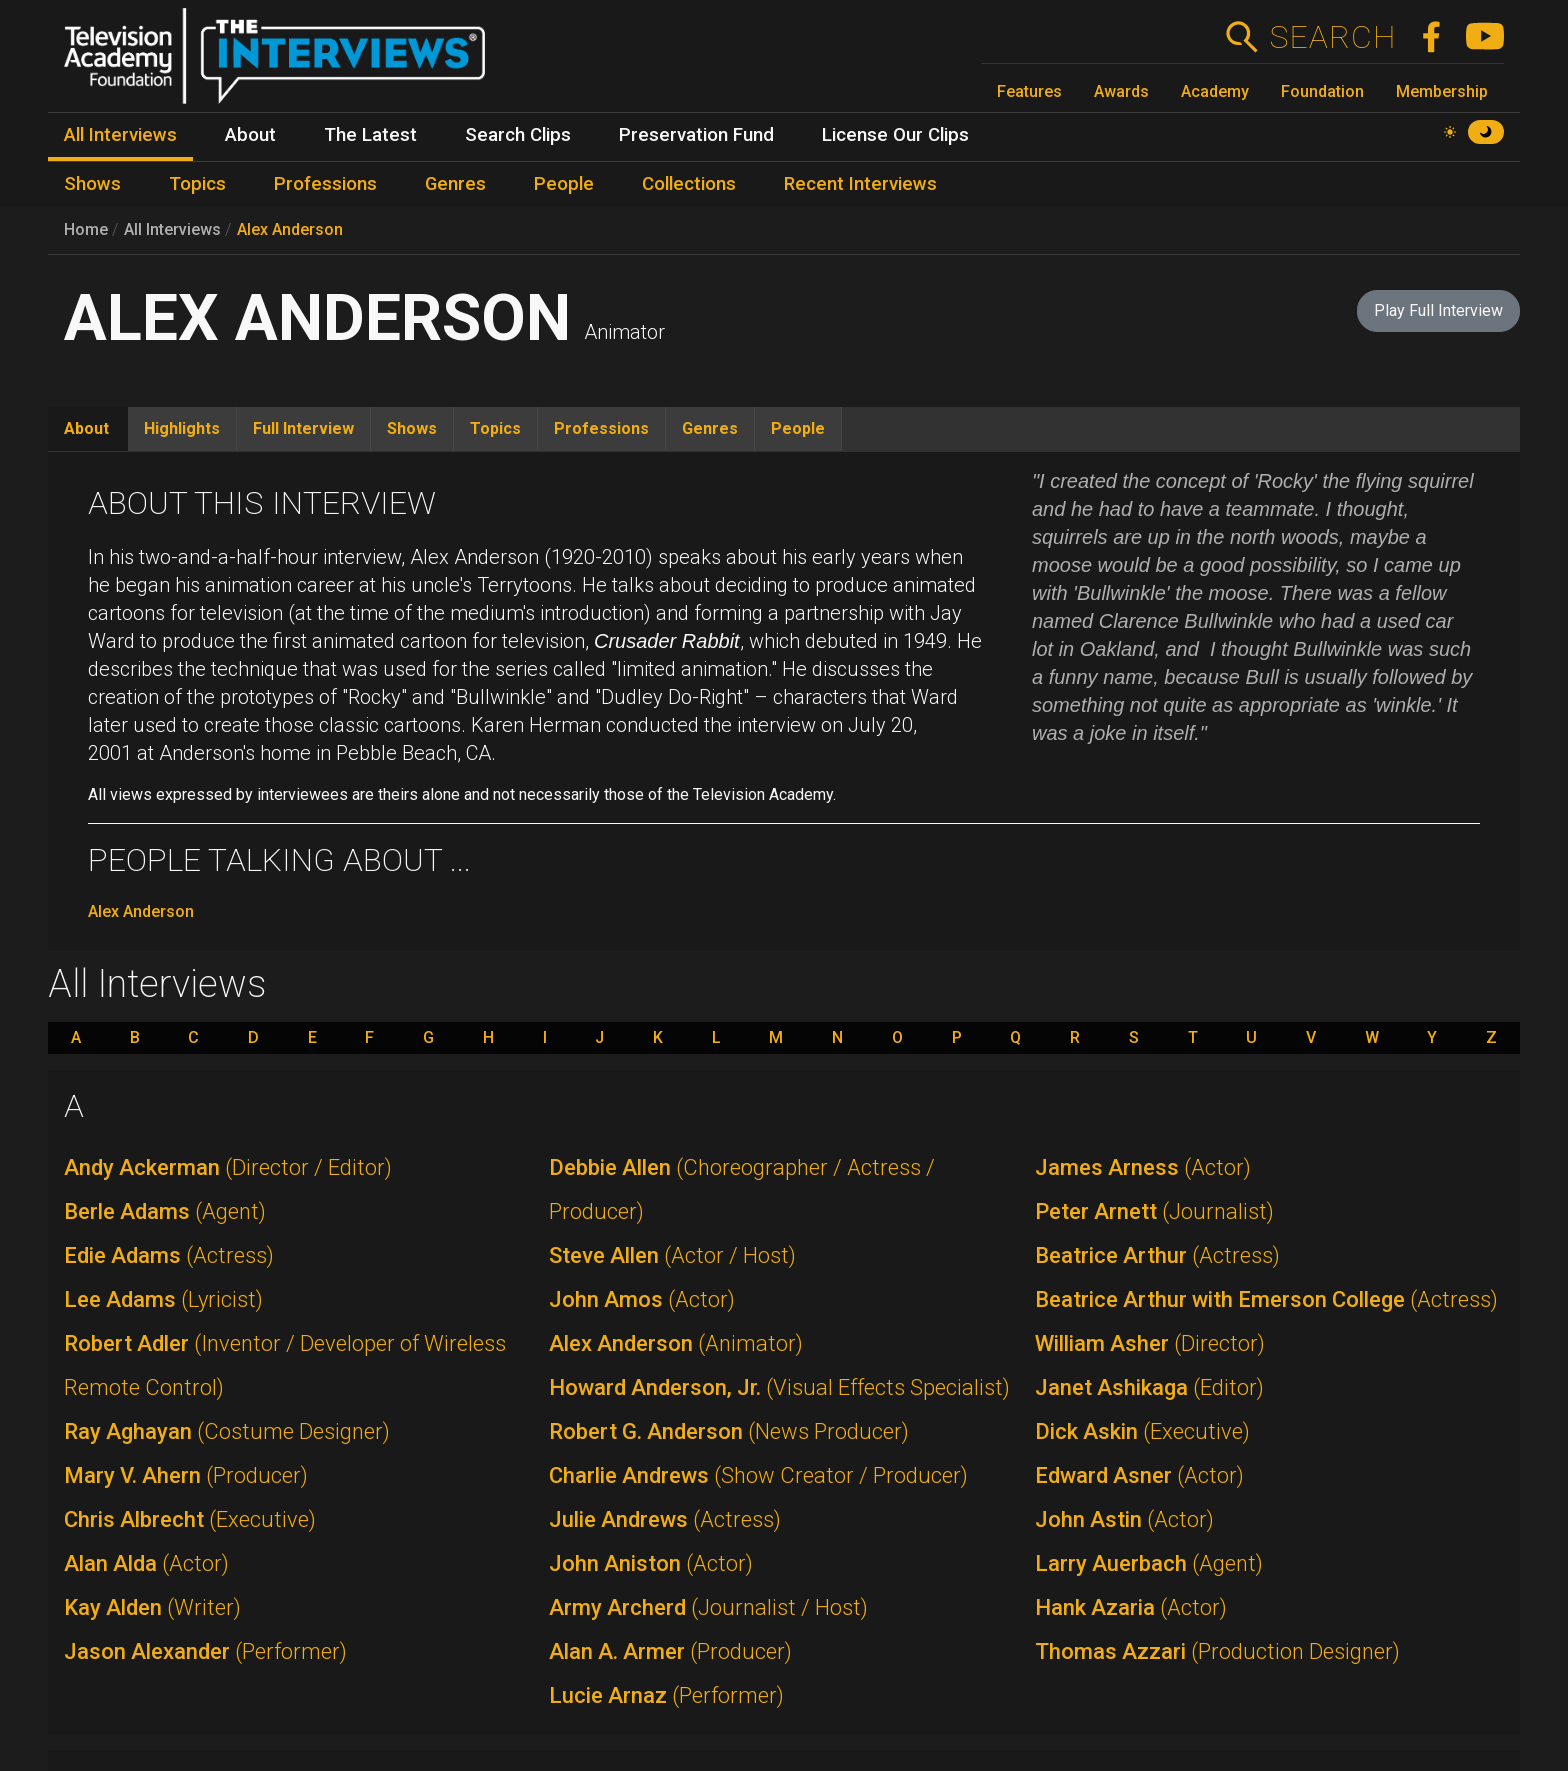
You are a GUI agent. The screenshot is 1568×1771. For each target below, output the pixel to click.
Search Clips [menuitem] (518, 135)
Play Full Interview (1438, 310)
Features (1029, 91)
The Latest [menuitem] (370, 135)
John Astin (1124, 1519)
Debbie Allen (742, 1189)
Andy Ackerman (228, 1167)
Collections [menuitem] (689, 184)
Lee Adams (163, 1299)
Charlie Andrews (758, 1475)
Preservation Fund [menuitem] (696, 135)
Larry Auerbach (1149, 1563)
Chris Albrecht (190, 1519)
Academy (1215, 91)
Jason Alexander (205, 1651)
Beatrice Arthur (1157, 1255)
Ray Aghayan (227, 1431)
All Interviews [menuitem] (120, 135)
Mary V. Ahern (186, 1475)
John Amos (642, 1299)
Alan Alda (146, 1563)
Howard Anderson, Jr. (779, 1387)
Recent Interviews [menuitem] (860, 184)
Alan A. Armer (670, 1651)
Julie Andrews (665, 1519)
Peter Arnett (1154, 1211)
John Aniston (651, 1563)
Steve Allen (672, 1255)
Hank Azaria (1131, 1607)
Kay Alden (152, 1607)
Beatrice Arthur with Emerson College (1266, 1299)
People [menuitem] (564, 184)
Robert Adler (285, 1365)
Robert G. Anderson (729, 1431)
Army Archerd (708, 1607)
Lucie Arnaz (666, 1695)
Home (86, 229)
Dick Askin (1142, 1431)
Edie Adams (169, 1255)
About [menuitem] (250, 135)
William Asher (1150, 1343)
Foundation (1322, 91)
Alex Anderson (290, 229)
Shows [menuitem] (92, 184)
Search (1332, 37)
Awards (1121, 91)
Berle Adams (165, 1211)
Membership (1442, 91)
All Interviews (172, 229)
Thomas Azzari (1217, 1651)
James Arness (1143, 1167)
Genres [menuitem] (455, 184)
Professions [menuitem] (325, 184)
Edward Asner (1139, 1475)
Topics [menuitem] (197, 184)
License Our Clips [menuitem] (895, 135)
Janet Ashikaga (1149, 1387)
